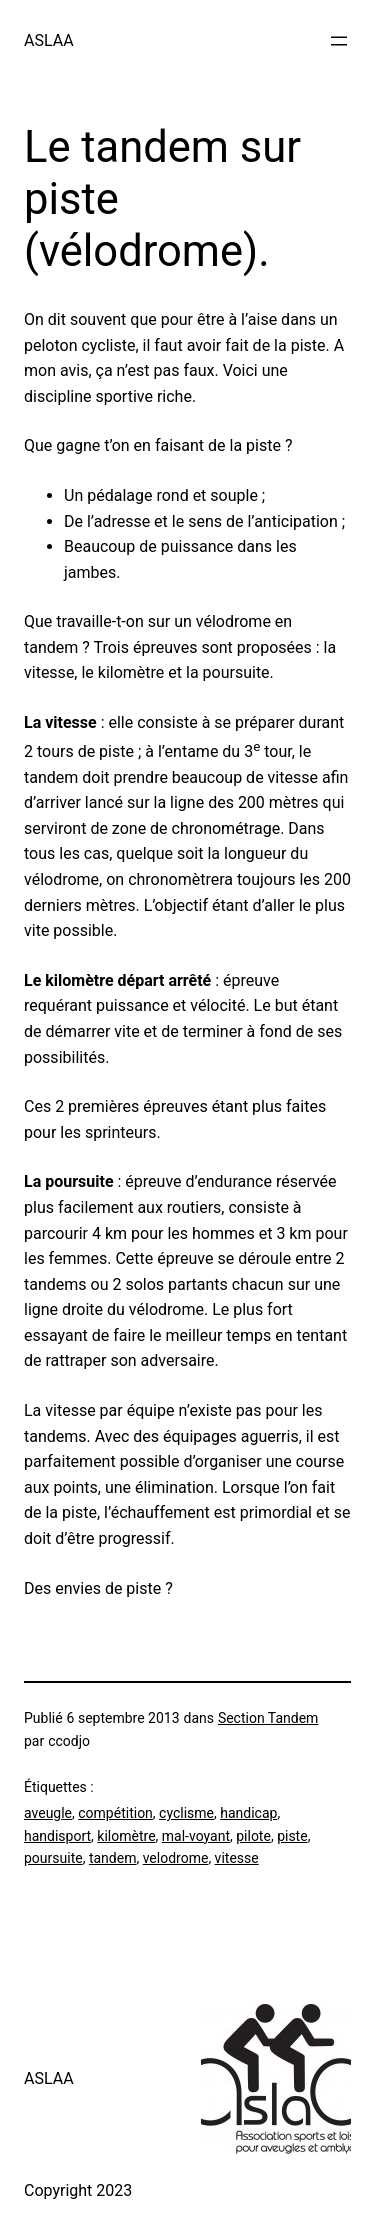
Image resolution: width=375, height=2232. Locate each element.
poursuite (53, 1858)
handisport (57, 1836)
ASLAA (49, 40)
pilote (253, 1836)
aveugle (48, 1813)
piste (292, 1836)
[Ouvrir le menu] (339, 41)
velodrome (176, 1858)
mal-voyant (196, 1836)
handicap (248, 1813)
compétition (115, 1813)
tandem (113, 1858)
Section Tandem (268, 1718)
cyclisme (186, 1813)
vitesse (237, 1858)
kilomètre (126, 1836)
